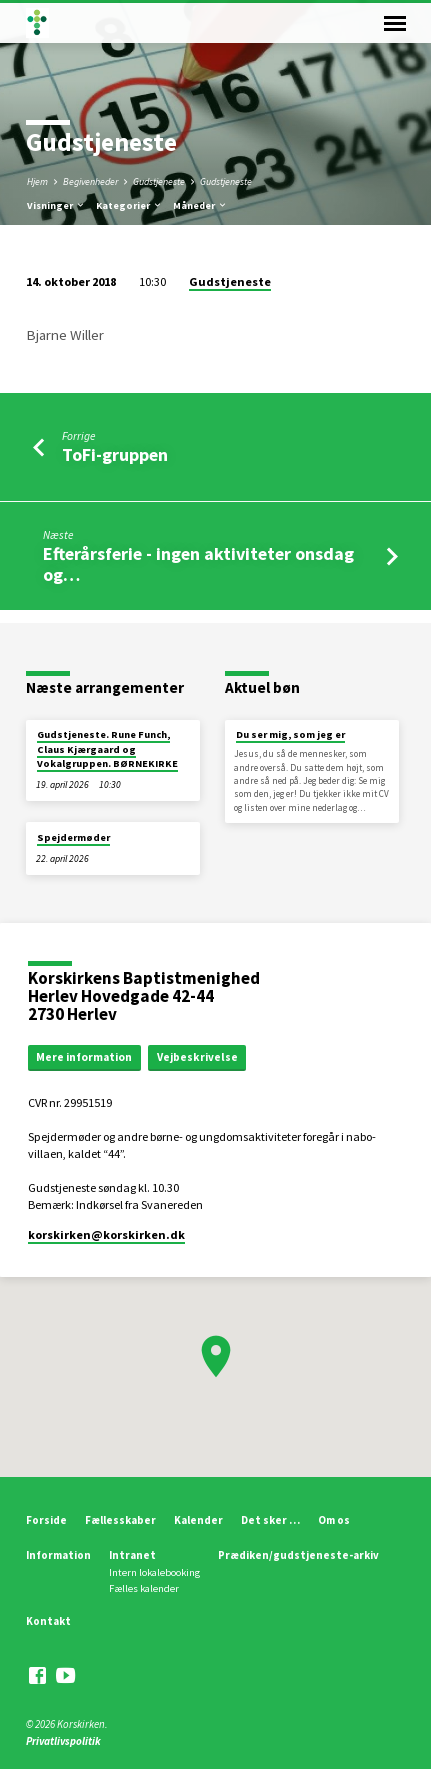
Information (58, 1555)
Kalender (198, 1520)
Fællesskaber (120, 1520)
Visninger (56, 205)
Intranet (132, 1555)
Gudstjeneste (159, 181)
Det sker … (270, 1520)
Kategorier (129, 205)
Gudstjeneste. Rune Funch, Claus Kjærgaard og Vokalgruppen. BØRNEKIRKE (107, 749)
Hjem (37, 181)
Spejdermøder (73, 837)
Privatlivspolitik (63, 1741)
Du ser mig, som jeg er (290, 734)
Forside (46, 1520)
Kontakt (48, 1621)
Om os (334, 1520)
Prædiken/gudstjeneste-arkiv (298, 1555)
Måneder (200, 205)
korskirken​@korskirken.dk (106, 1234)
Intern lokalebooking (154, 1572)
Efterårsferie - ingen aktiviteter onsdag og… (198, 563)
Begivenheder (90, 181)
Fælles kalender (144, 1588)
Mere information (84, 1057)
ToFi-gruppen (115, 454)
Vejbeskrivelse (197, 1057)
